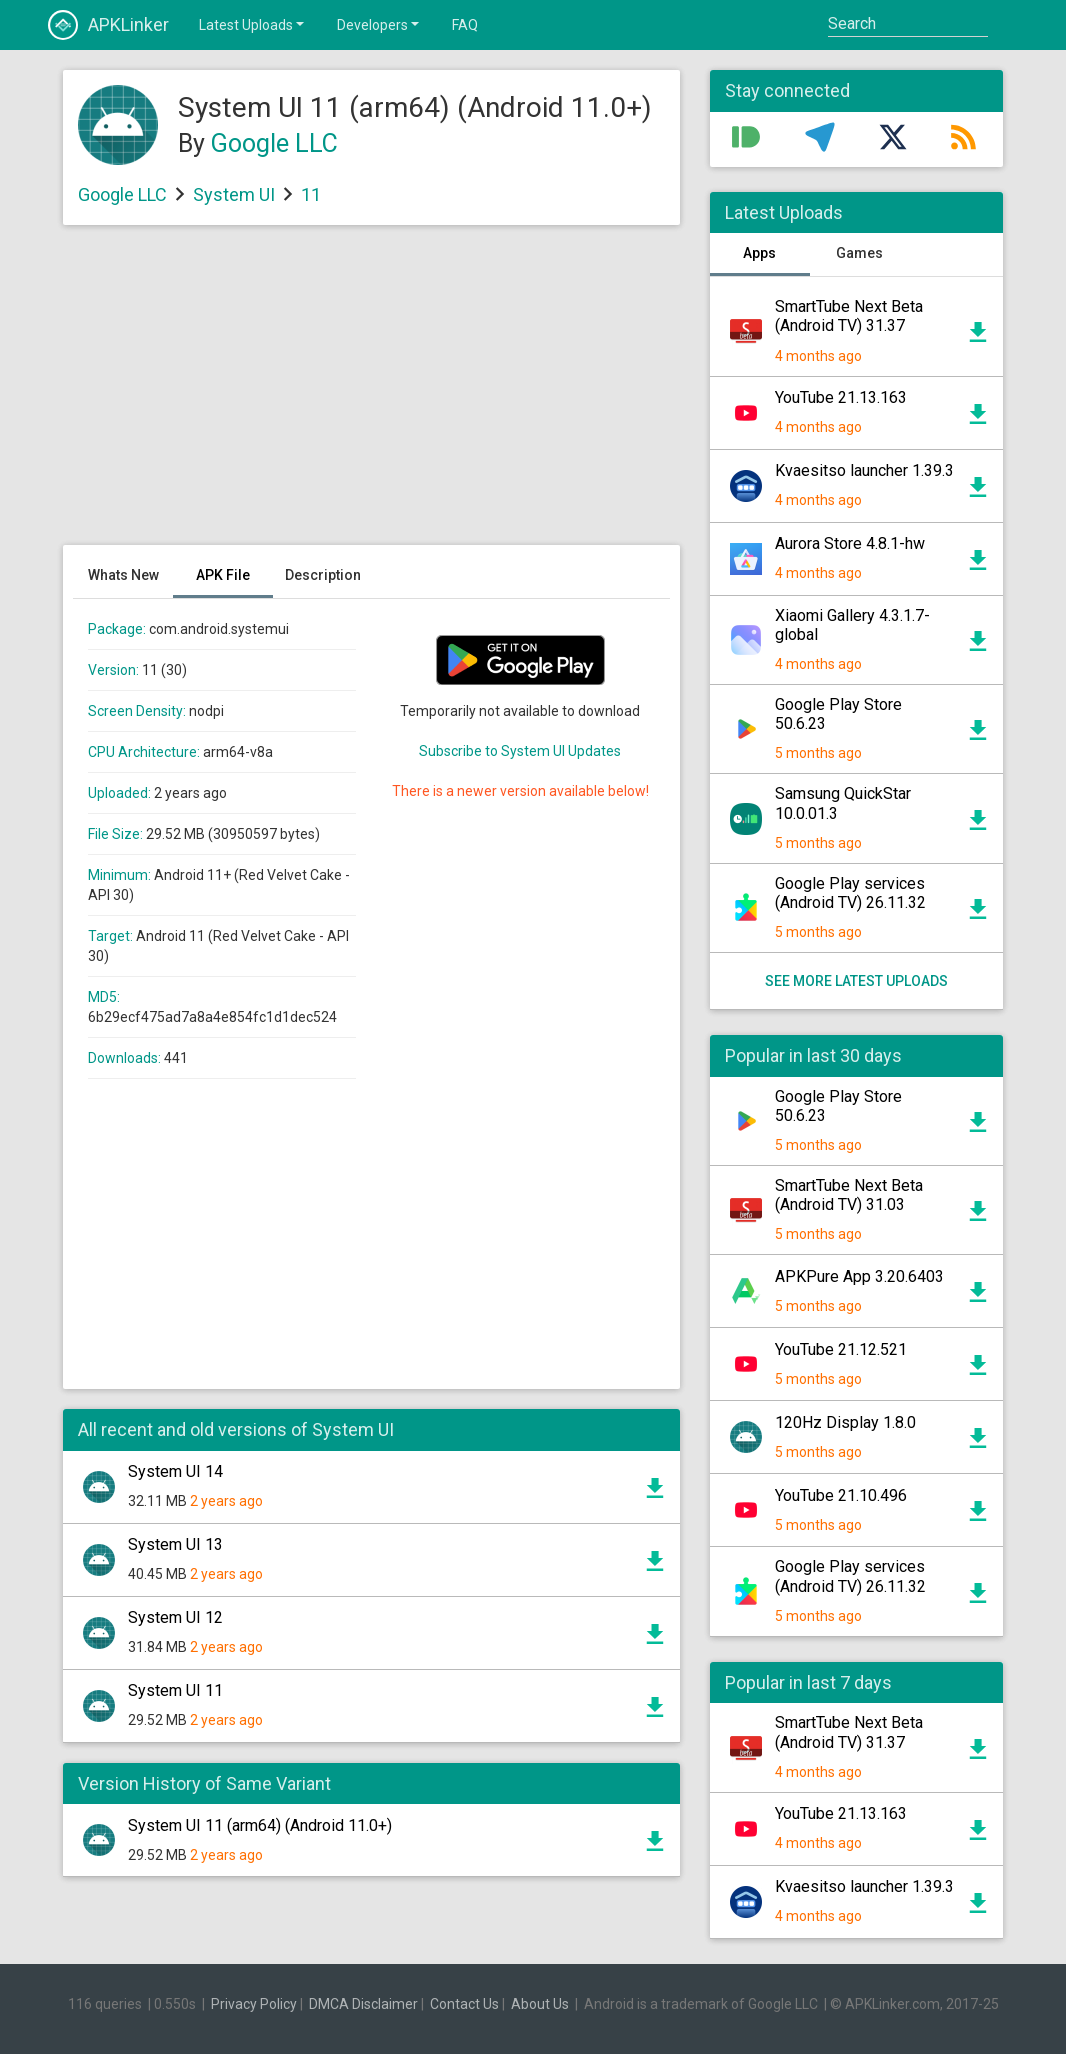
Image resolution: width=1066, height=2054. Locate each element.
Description (323, 575)
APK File (223, 575)
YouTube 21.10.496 (841, 1495)
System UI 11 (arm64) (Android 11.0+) (260, 1825)
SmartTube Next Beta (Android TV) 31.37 (849, 316)
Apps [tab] (759, 253)
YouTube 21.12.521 (841, 1349)
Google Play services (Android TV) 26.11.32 (850, 893)
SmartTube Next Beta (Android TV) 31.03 (849, 1195)
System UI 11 (175, 1690)
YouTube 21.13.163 (841, 397)
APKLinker (108, 25)
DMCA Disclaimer (363, 2004)
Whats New (123, 575)
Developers (379, 24)
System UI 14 (175, 1471)
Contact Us (464, 2004)
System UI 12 (175, 1617)
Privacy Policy (254, 2004)
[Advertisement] (371, 395)
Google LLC (274, 143)
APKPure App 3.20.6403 (859, 1276)
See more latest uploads (856, 981)
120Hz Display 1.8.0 (845, 1422)
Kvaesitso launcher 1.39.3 (864, 470)
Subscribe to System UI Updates (520, 751)
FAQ (465, 25)
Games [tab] (859, 253)
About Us (540, 2004)
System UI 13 (175, 1544)
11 (311, 194)
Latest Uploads (253, 24)
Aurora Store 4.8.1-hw (850, 543)
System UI (234, 194)
